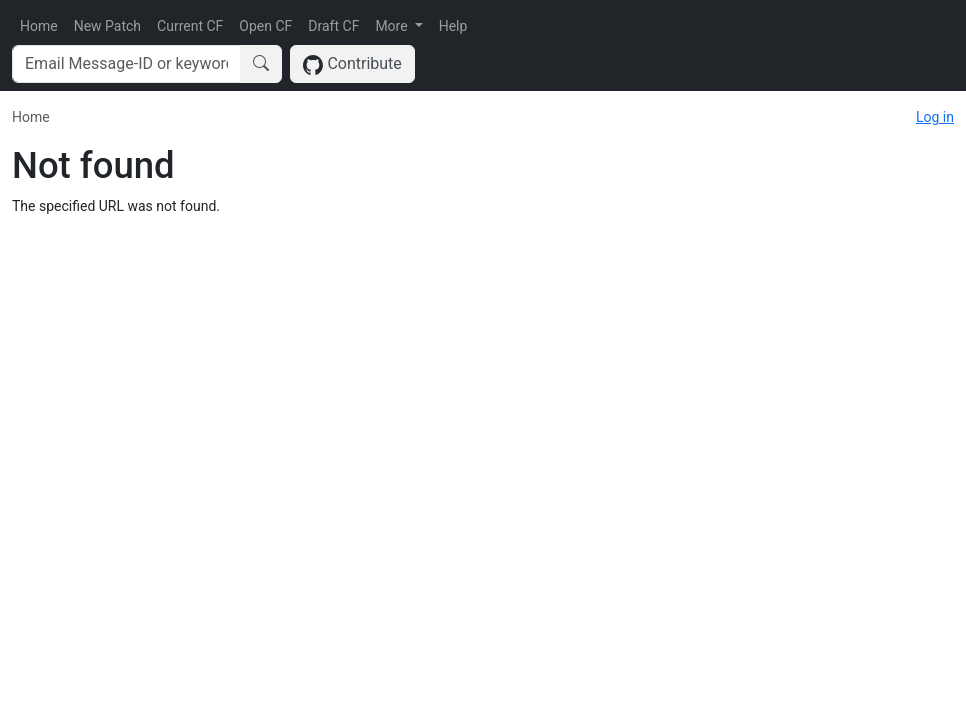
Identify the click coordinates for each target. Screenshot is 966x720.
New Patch (107, 26)
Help (453, 26)
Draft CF (333, 26)
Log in (935, 117)
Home (39, 26)
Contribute (352, 64)
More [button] (393, 26)
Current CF (190, 26)
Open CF (265, 26)
